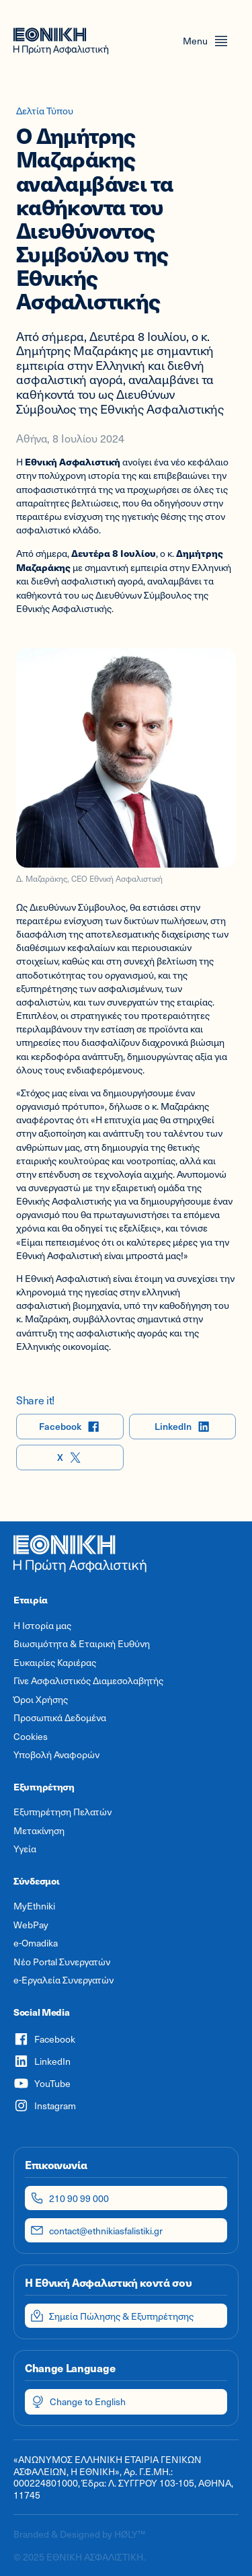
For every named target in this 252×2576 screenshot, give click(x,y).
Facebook (69, 1427)
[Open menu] (206, 41)
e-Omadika (35, 1943)
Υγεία (24, 1849)
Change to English (78, 2402)
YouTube (42, 2083)
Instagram (44, 2105)
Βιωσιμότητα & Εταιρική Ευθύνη (81, 1644)
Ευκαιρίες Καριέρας (54, 1663)
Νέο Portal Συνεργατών (61, 1962)
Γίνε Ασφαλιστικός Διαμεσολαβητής (88, 1681)
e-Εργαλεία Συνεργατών (63, 1980)
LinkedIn (182, 1427)
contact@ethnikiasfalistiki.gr (96, 2230)
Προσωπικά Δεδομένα (59, 1718)
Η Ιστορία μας (42, 1626)
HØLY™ (129, 2534)
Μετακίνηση (39, 1831)
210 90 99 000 (69, 2198)
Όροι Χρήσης (40, 1700)
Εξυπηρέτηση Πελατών (62, 1812)
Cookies (30, 1737)
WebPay (30, 1925)
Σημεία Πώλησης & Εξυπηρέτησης (112, 2315)
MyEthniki (34, 1906)
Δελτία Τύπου (44, 110)
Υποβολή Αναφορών (56, 1755)
